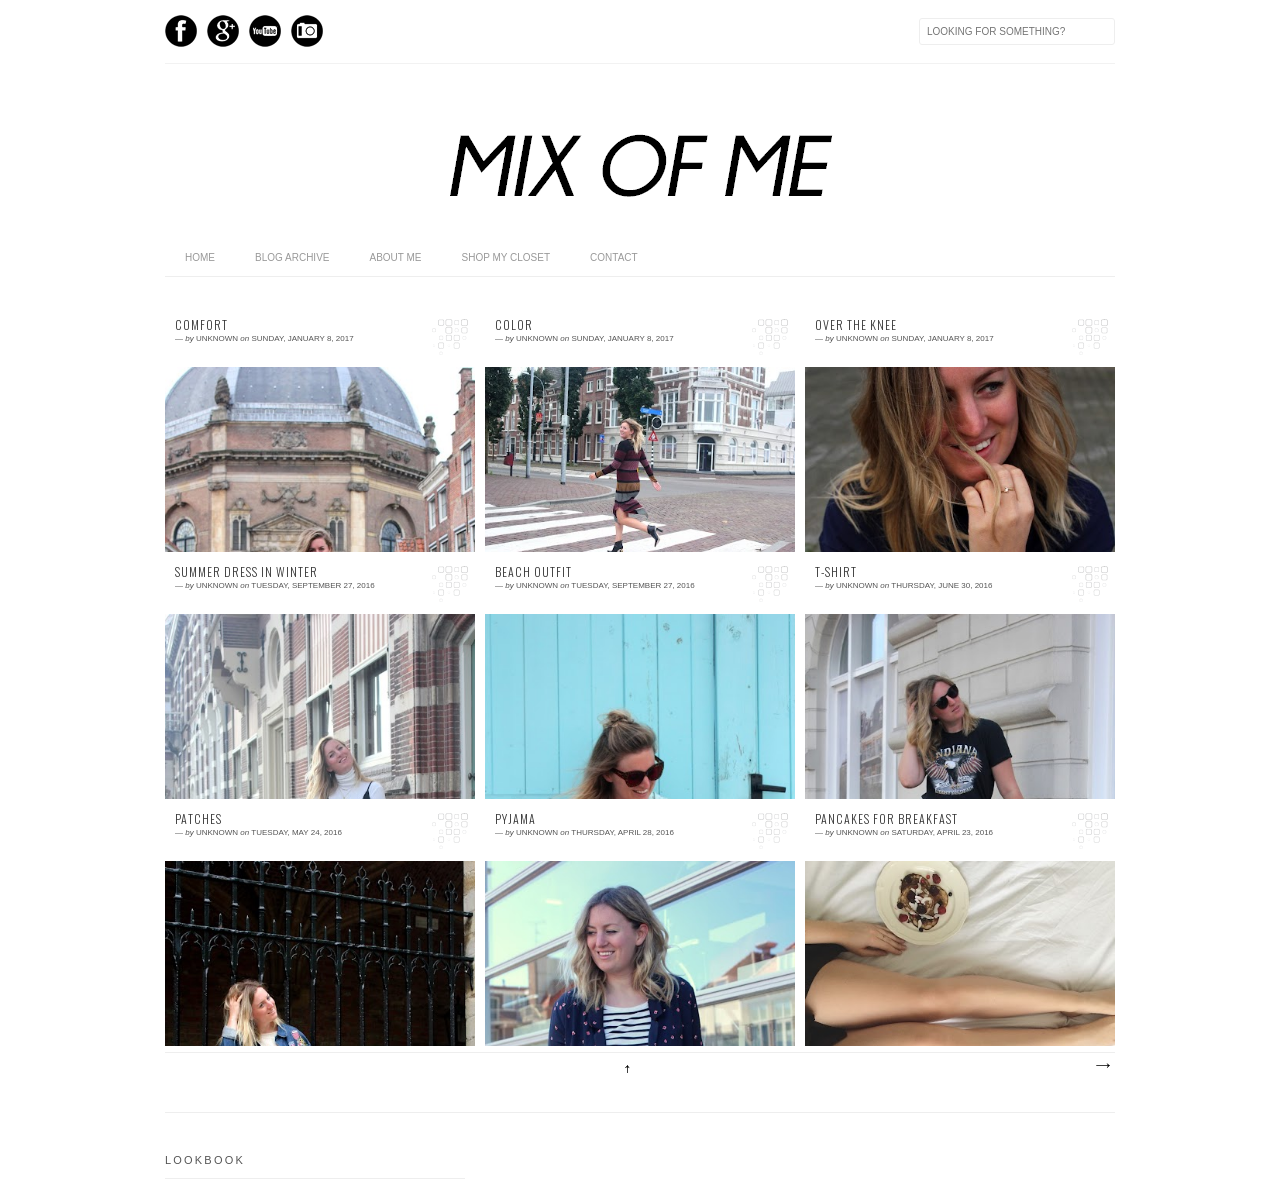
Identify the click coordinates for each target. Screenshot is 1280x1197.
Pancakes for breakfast (886, 819)
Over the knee (856, 325)
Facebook (181, 31)
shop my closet (506, 257)
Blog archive (292, 257)
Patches (198, 819)
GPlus (223, 31)
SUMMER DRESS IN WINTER (246, 572)
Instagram (307, 31)
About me (395, 257)
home (200, 257)
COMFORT (201, 325)
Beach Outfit (533, 572)
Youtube (265, 31)
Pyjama (515, 819)
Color (514, 325)
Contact (614, 257)
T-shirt (836, 572)
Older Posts (1102, 1066)
